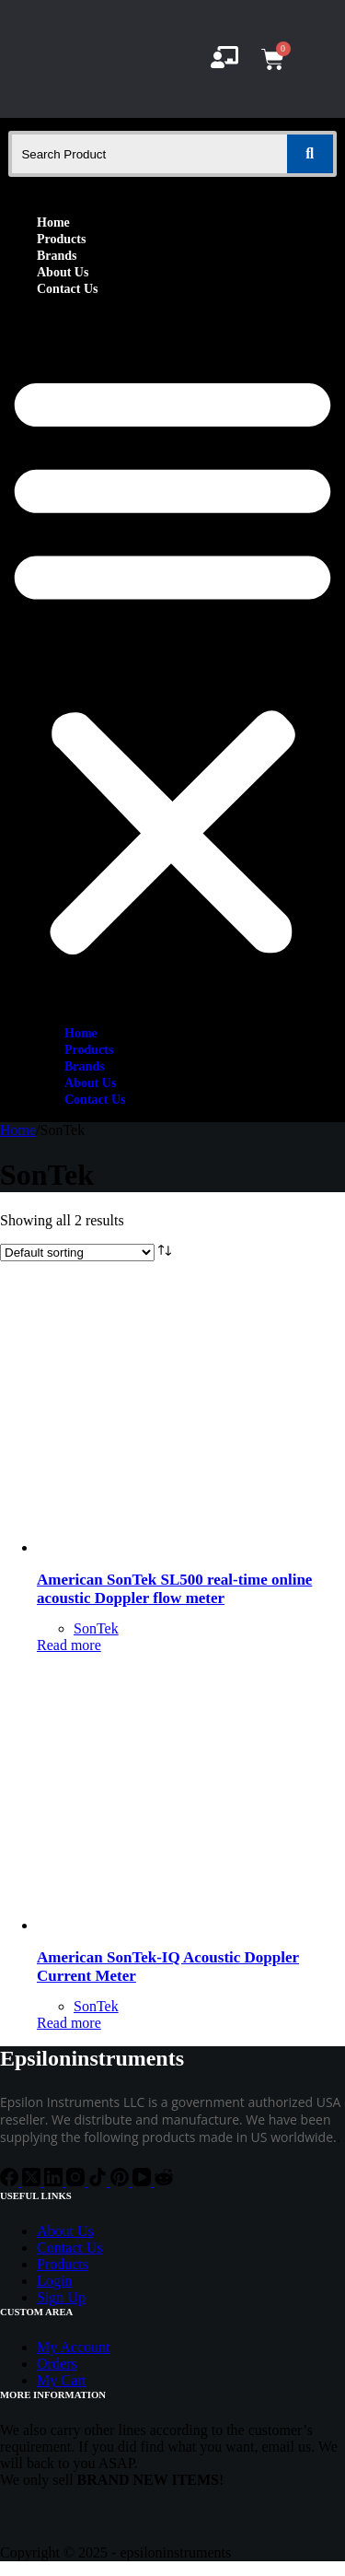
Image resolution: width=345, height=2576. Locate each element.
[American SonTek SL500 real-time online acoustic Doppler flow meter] (175, 1547)
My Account (73, 2347)
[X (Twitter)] (33, 2181)
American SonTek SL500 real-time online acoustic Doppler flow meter (174, 1589)
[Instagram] (77, 2181)
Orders (57, 2363)
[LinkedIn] (55, 2181)
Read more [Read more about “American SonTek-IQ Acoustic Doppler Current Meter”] (69, 2023)
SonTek (96, 1628)
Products (61, 239)
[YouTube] (143, 2181)
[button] (172, 660)
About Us (62, 272)
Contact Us (67, 289)
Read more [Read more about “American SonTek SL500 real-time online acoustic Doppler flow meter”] (69, 1645)
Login (54, 2281)
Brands (57, 256)
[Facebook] (11, 2181)
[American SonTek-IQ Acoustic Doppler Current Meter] (175, 1925)
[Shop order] (77, 1252)
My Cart (61, 2380)
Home (53, 222)
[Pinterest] (121, 2181)
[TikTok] (99, 2181)
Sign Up (61, 2297)
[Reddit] (164, 2181)
